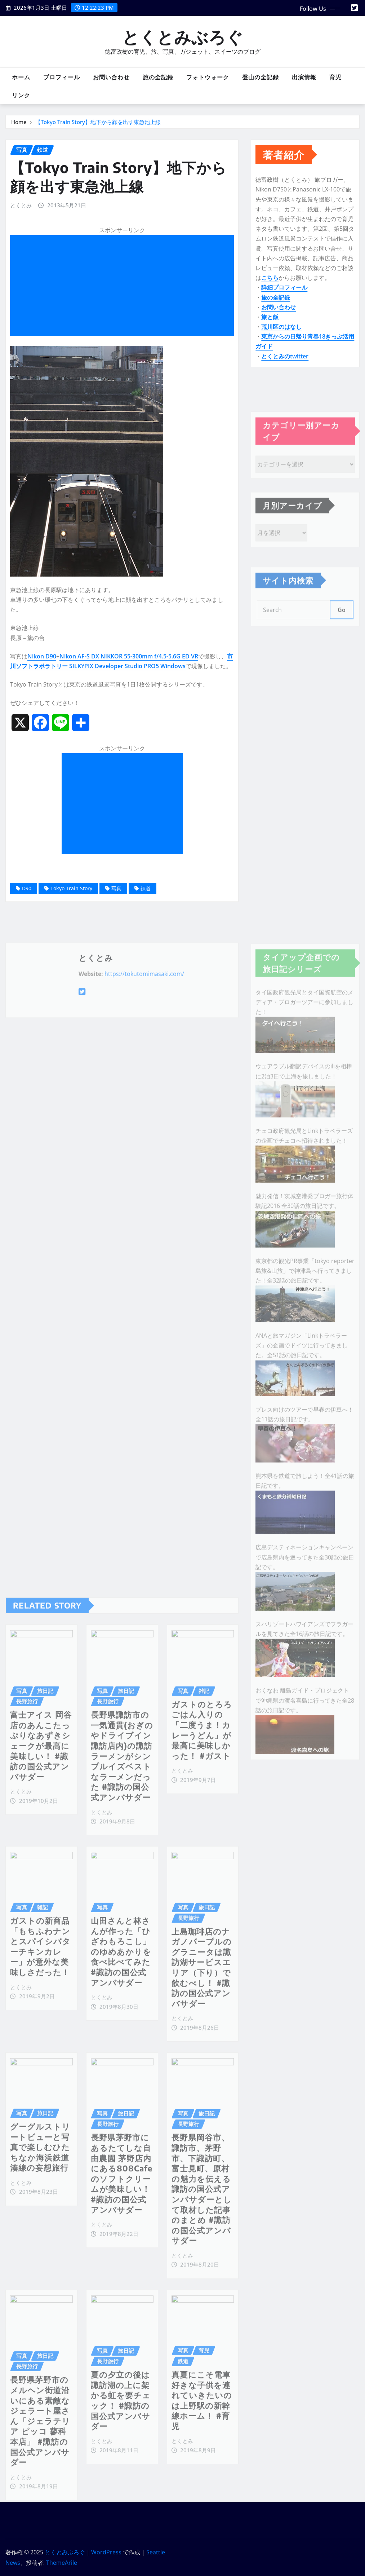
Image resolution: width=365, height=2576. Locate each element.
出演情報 (304, 77)
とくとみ (21, 240)
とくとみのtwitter (284, 366)
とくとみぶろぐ (182, 36)
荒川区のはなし (281, 337)
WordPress (106, 2552)
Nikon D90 (41, 691)
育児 (335, 77)
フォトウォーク (207, 77)
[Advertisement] (125, 320)
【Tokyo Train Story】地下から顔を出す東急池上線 (98, 122)
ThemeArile (61, 2563)
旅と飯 (270, 327)
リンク (21, 95)
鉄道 (146, 922)
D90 (26, 922)
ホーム (21, 77)
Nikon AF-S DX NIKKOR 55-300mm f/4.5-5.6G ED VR (128, 691)
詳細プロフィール (284, 298)
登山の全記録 (260, 77)
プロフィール (61, 77)
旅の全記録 (158, 77)
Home (19, 122)
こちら (270, 288)
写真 (116, 922)
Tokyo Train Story (71, 922)
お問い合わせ (111, 77)
